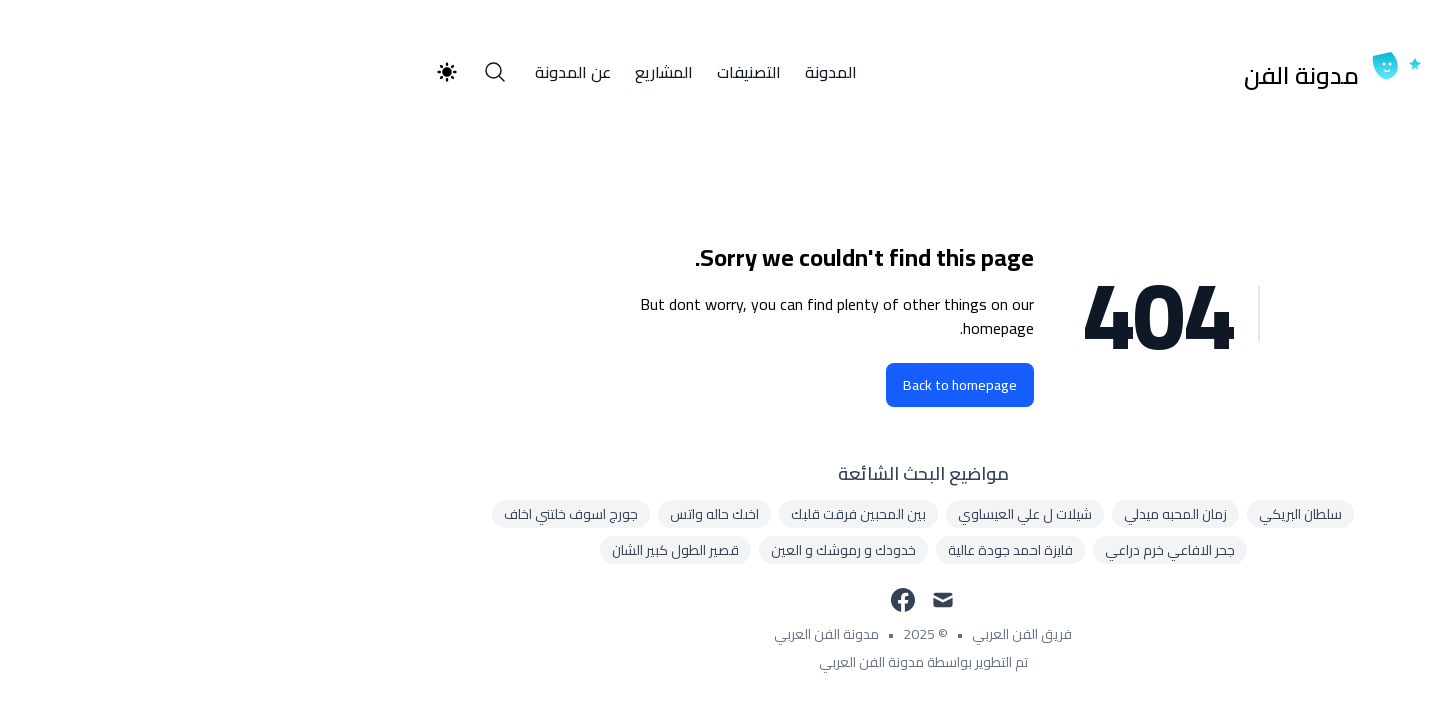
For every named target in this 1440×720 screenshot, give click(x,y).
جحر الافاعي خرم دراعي (967, 550)
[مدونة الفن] (1136, 72)
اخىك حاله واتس (511, 514)
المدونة (628, 72)
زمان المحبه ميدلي (972, 514)
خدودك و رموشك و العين (640, 550)
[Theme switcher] (244, 72)
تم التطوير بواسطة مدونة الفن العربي (720, 662)
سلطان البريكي (1097, 514)
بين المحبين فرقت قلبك (655, 514)
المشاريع (461, 72)
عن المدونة (370, 72)
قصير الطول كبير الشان (472, 550)
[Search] (292, 72)
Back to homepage (757, 385)
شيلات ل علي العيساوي (822, 514)
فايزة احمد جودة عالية (807, 550)
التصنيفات (546, 72)
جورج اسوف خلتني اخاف (368, 514)
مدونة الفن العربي (623, 634)
